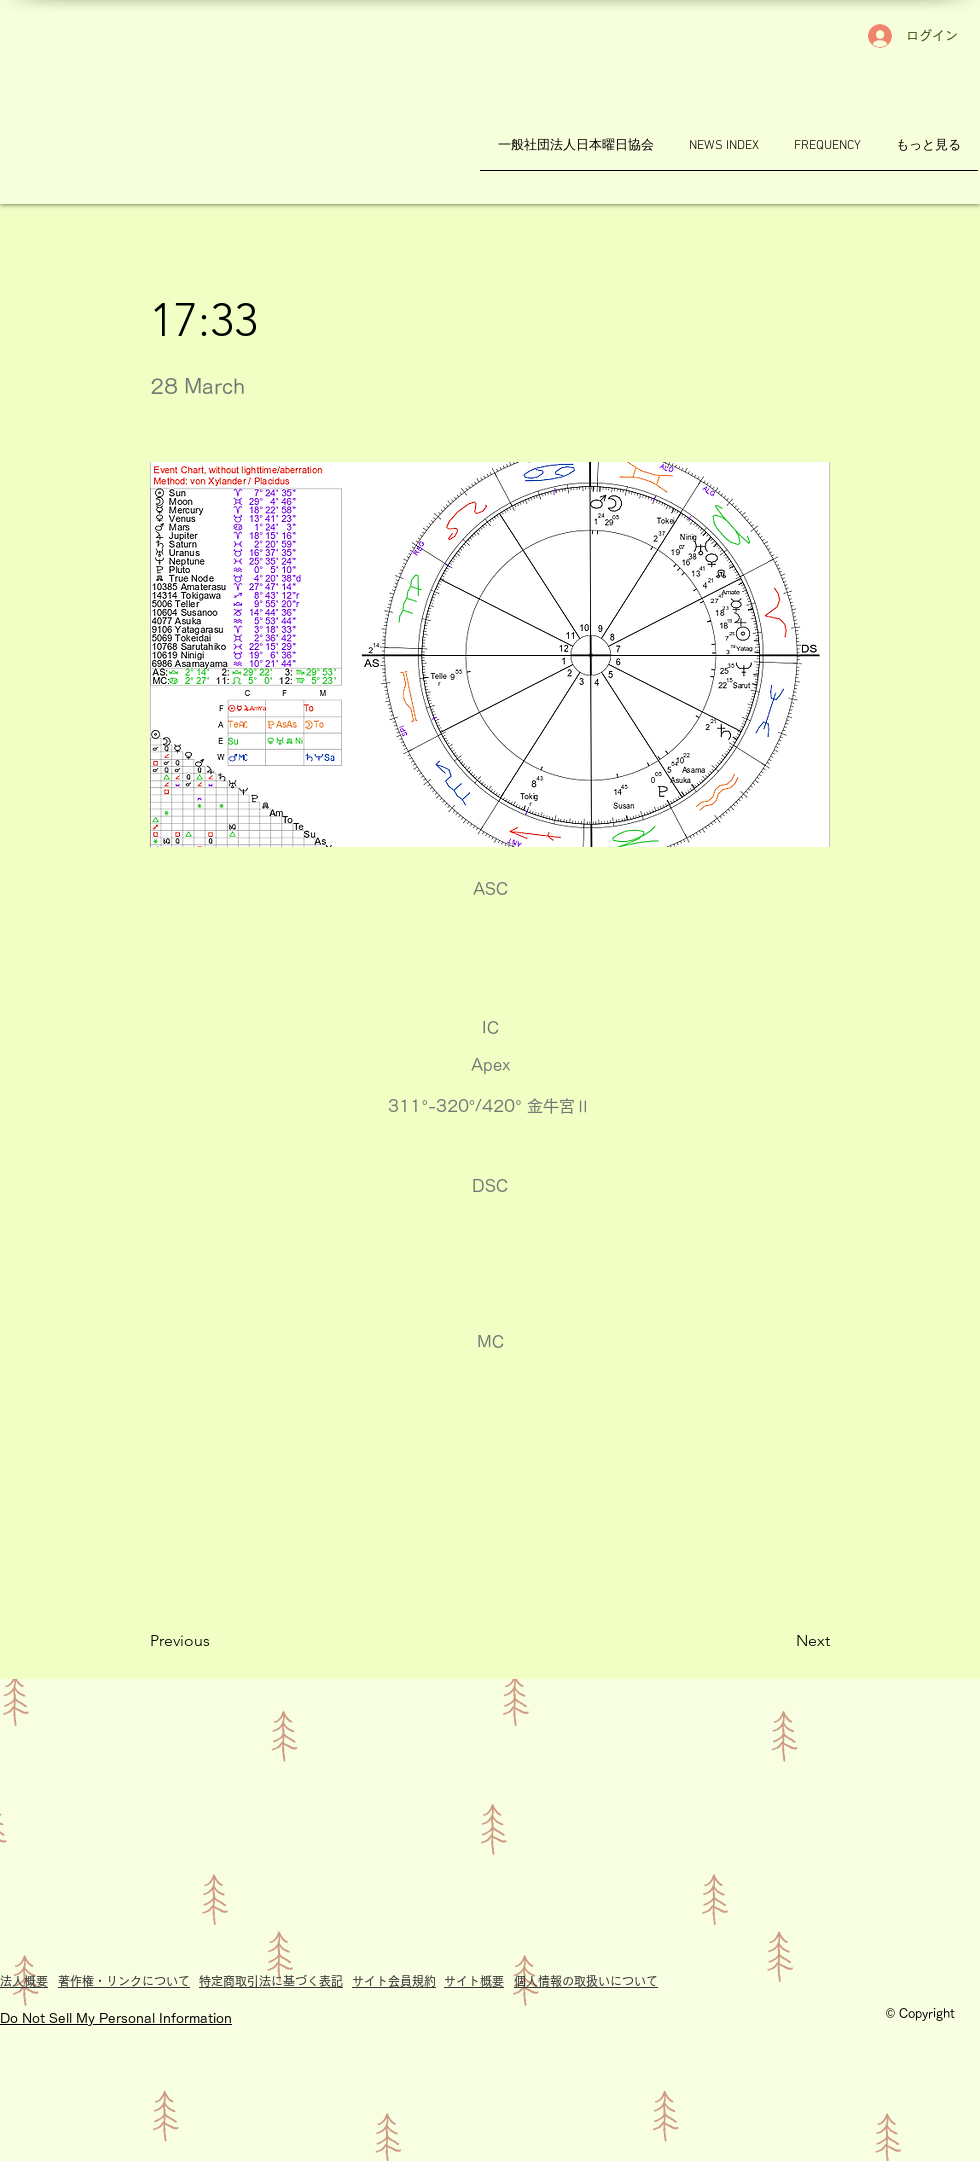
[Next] (780, 1641)
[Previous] (216, 1641)
